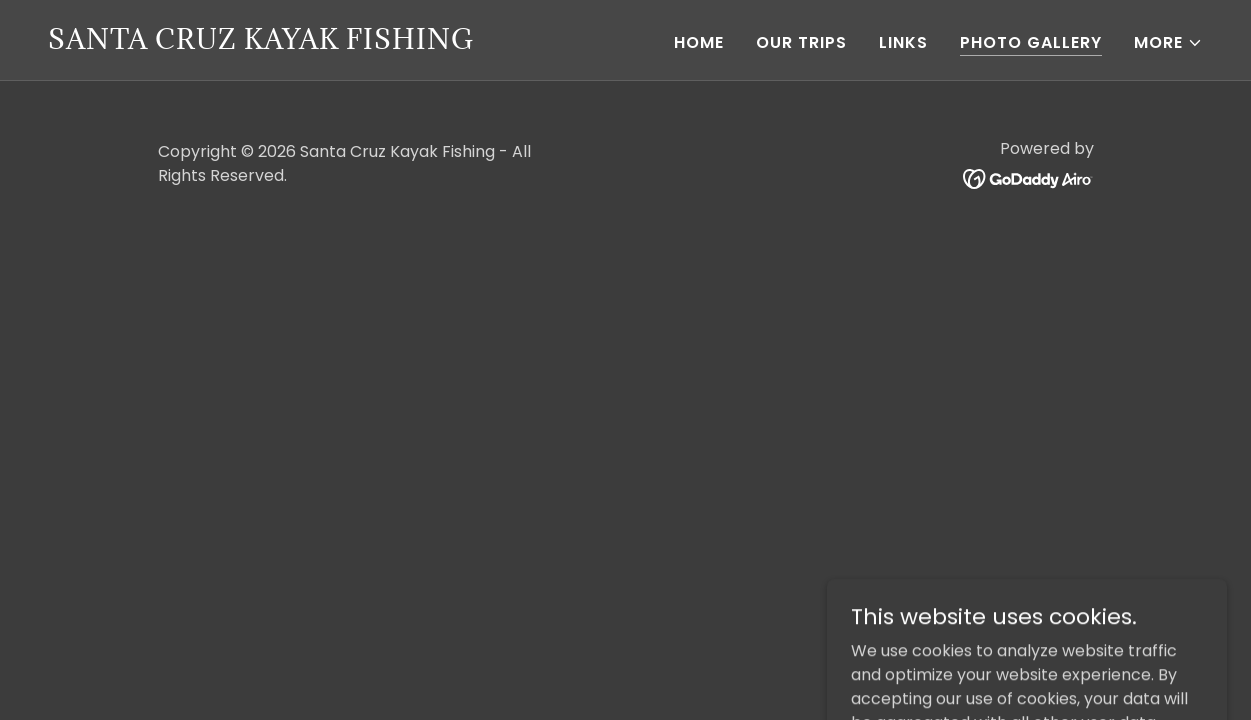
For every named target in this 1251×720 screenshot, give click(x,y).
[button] (1168, 43)
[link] (261, 43)
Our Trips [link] (801, 42)
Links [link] (903, 42)
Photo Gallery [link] (1031, 42)
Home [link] (699, 42)
